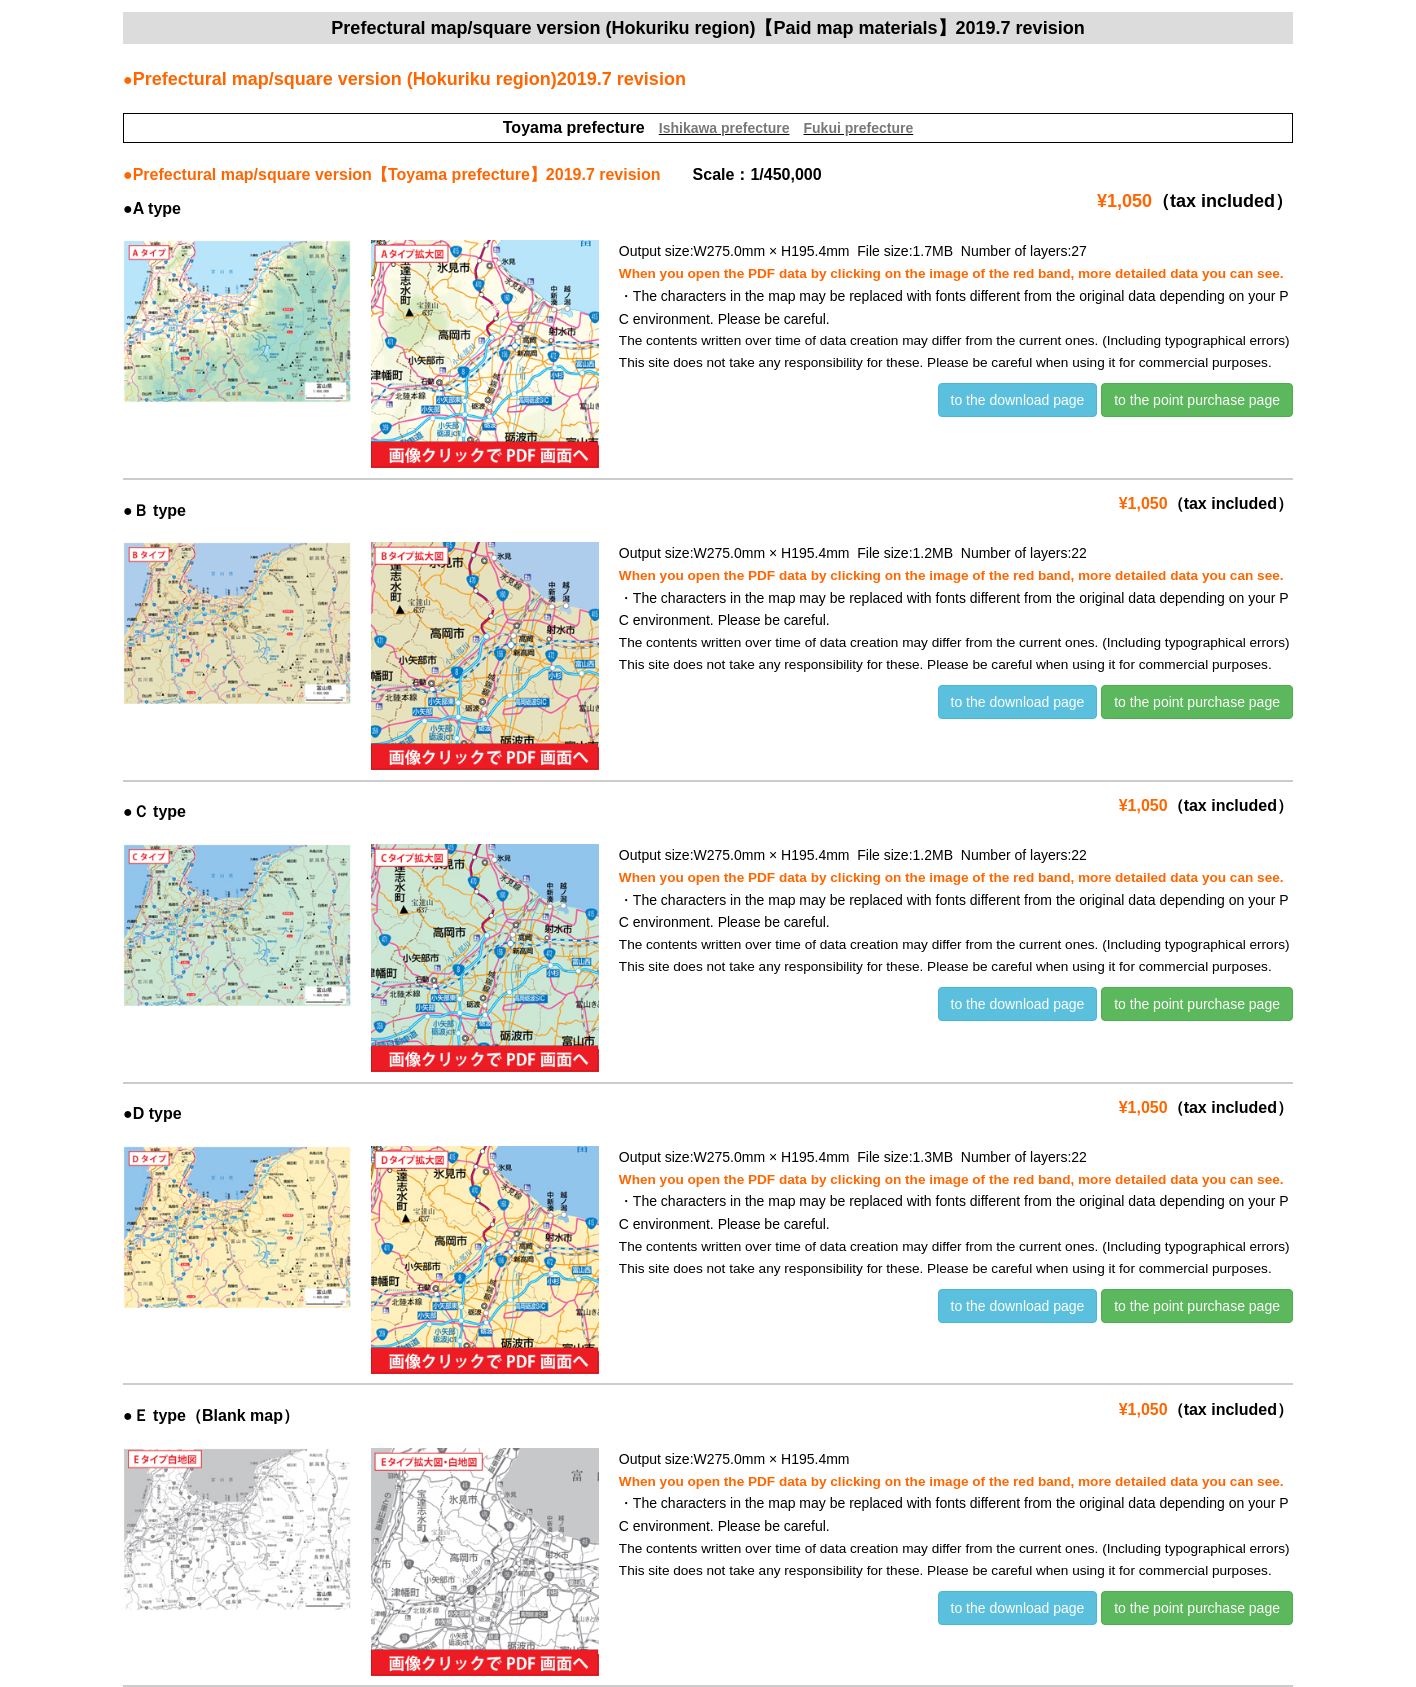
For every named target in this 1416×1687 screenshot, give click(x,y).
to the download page (1018, 400)
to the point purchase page (1197, 400)
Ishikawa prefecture (724, 128)
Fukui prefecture (859, 128)
